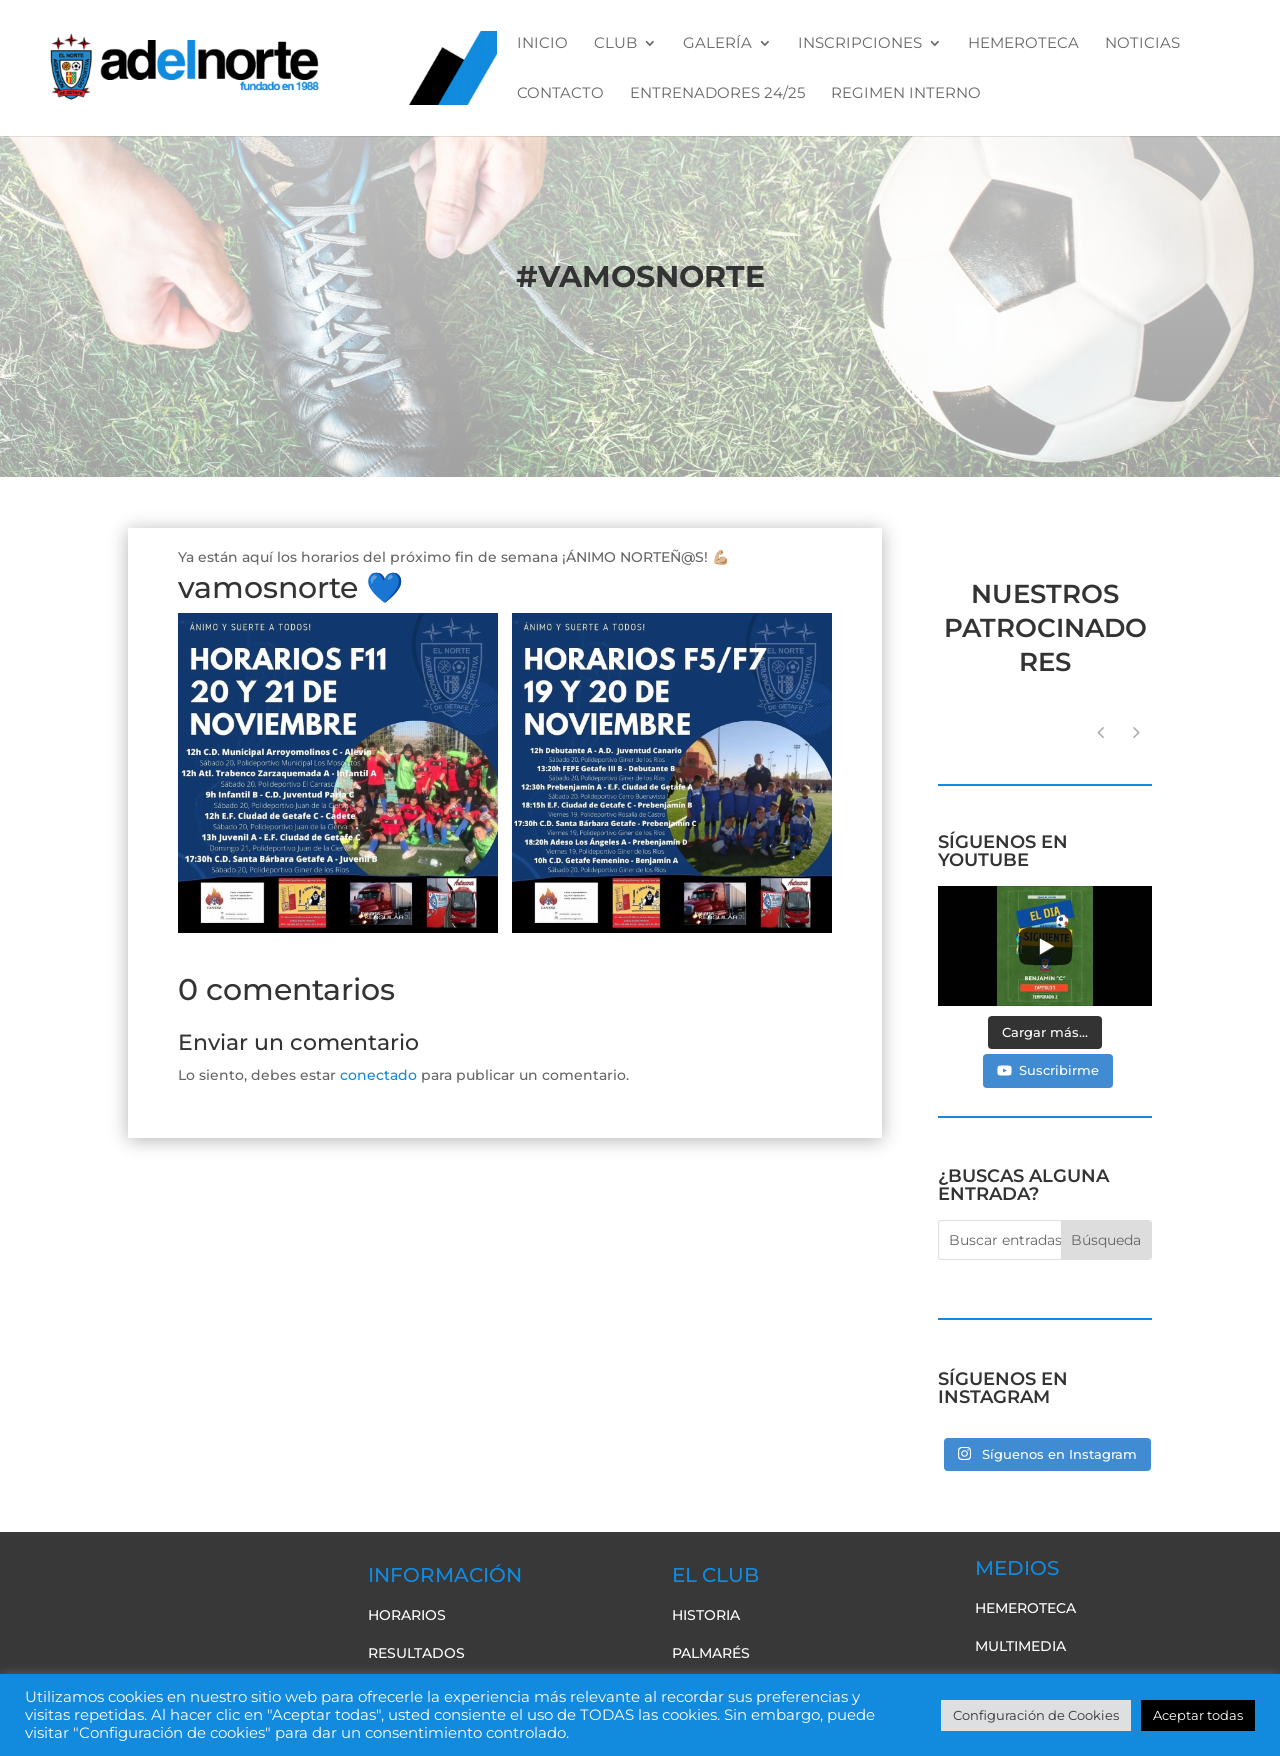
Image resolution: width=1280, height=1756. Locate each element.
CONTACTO (560, 94)
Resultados (416, 1653)
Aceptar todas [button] (1198, 1715)
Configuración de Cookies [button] (1036, 1715)
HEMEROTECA (1023, 44)
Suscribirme (1048, 1070)
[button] (1137, 733)
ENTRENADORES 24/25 (717, 94)
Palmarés (711, 1653)
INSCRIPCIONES (860, 44)
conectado (378, 1075)
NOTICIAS (1142, 44)
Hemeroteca (1025, 1608)
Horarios (407, 1615)
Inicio (542, 44)
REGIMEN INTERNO (906, 94)
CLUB (615, 44)
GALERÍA (717, 44)
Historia (706, 1615)
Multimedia (1020, 1646)
